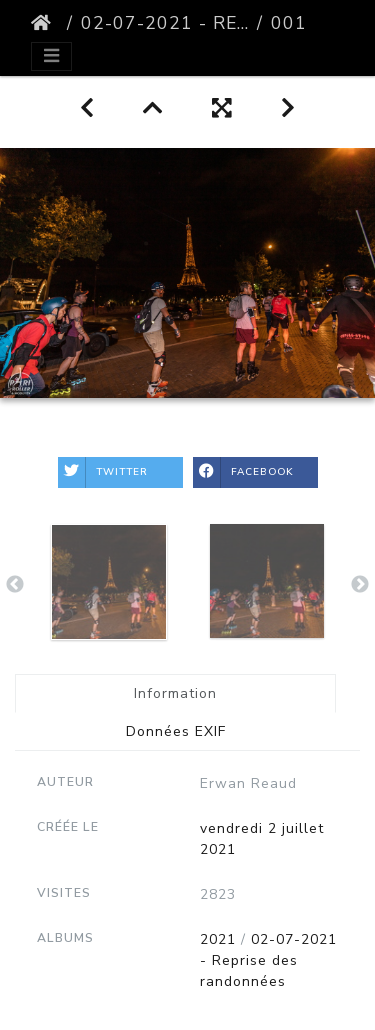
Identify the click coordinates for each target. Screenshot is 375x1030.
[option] (109, 582)
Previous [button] (15, 585)
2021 (218, 939)
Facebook (243, 472)
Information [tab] (175, 693)
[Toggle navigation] (51, 56)
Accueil (45, 23)
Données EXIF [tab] (176, 731)
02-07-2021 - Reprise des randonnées (165, 23)
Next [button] (360, 585)
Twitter (103, 472)
